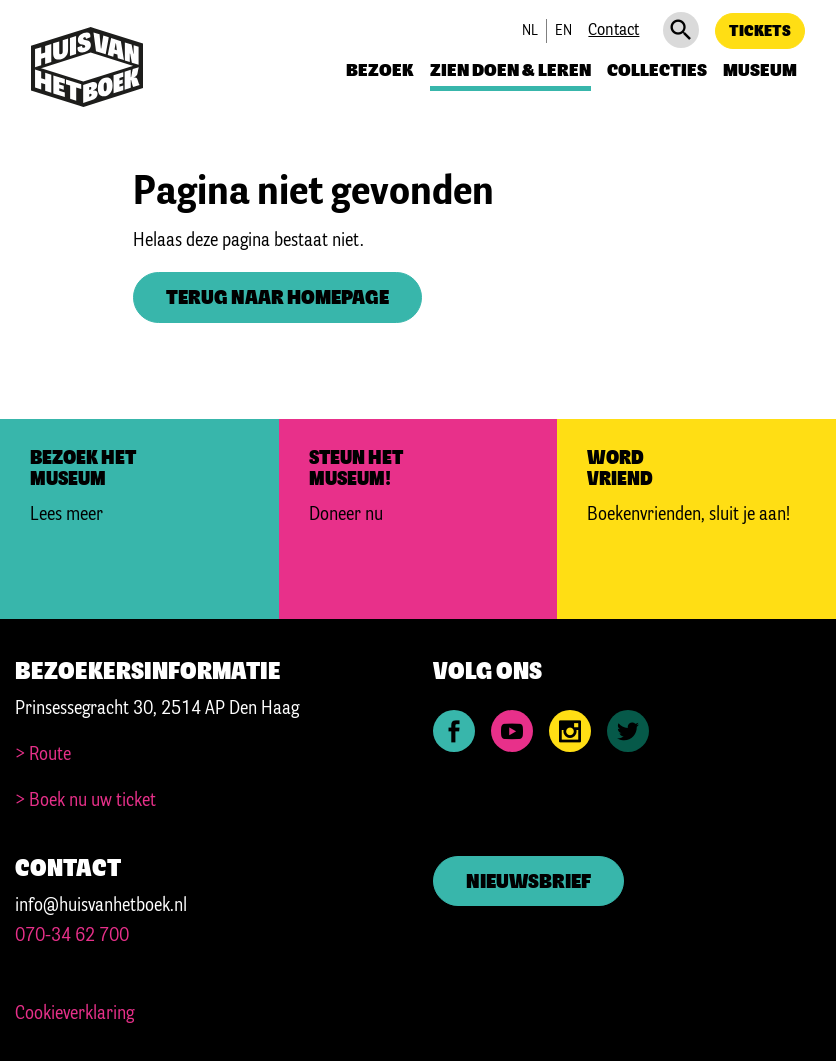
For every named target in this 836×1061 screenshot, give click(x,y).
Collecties (657, 71)
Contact (613, 30)
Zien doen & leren (510, 71)
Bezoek (380, 71)
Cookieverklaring (74, 1014)
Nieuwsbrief (528, 882)
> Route (43, 755)
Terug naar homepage (277, 298)
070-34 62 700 (72, 936)
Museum (760, 71)
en (563, 31)
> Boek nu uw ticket (85, 801)
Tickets (760, 31)
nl (530, 31)
